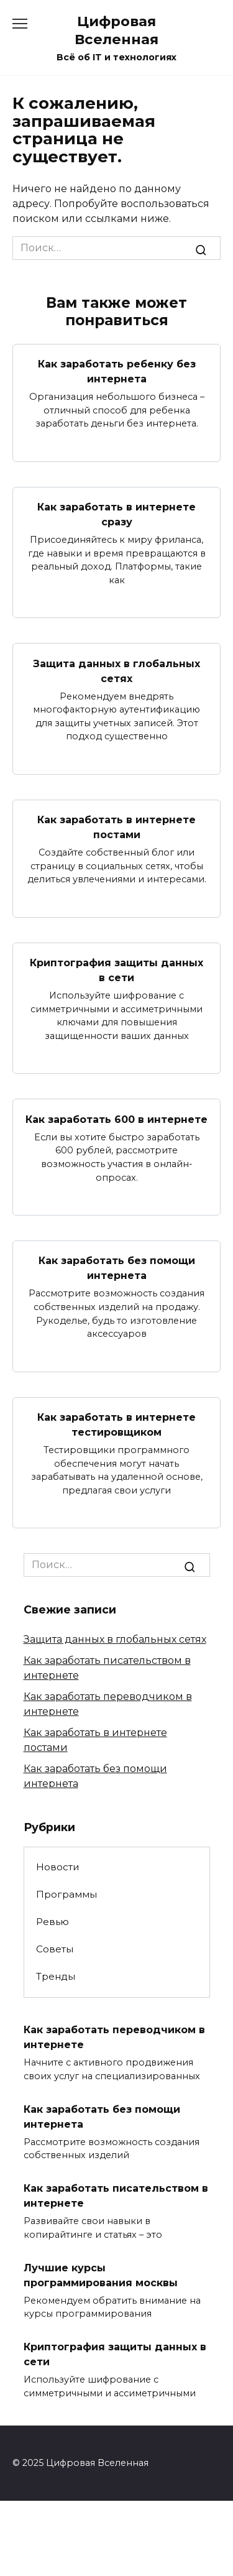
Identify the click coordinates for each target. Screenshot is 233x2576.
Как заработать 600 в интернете (116, 1119)
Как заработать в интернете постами (116, 827)
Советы (54, 1949)
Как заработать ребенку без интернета (117, 371)
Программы (66, 1894)
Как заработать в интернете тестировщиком (116, 1424)
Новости (58, 1867)
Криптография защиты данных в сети (116, 970)
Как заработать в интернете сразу (116, 514)
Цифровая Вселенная (116, 30)
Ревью (52, 1921)
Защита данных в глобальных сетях (116, 670)
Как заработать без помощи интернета (117, 1268)
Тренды (55, 1976)
